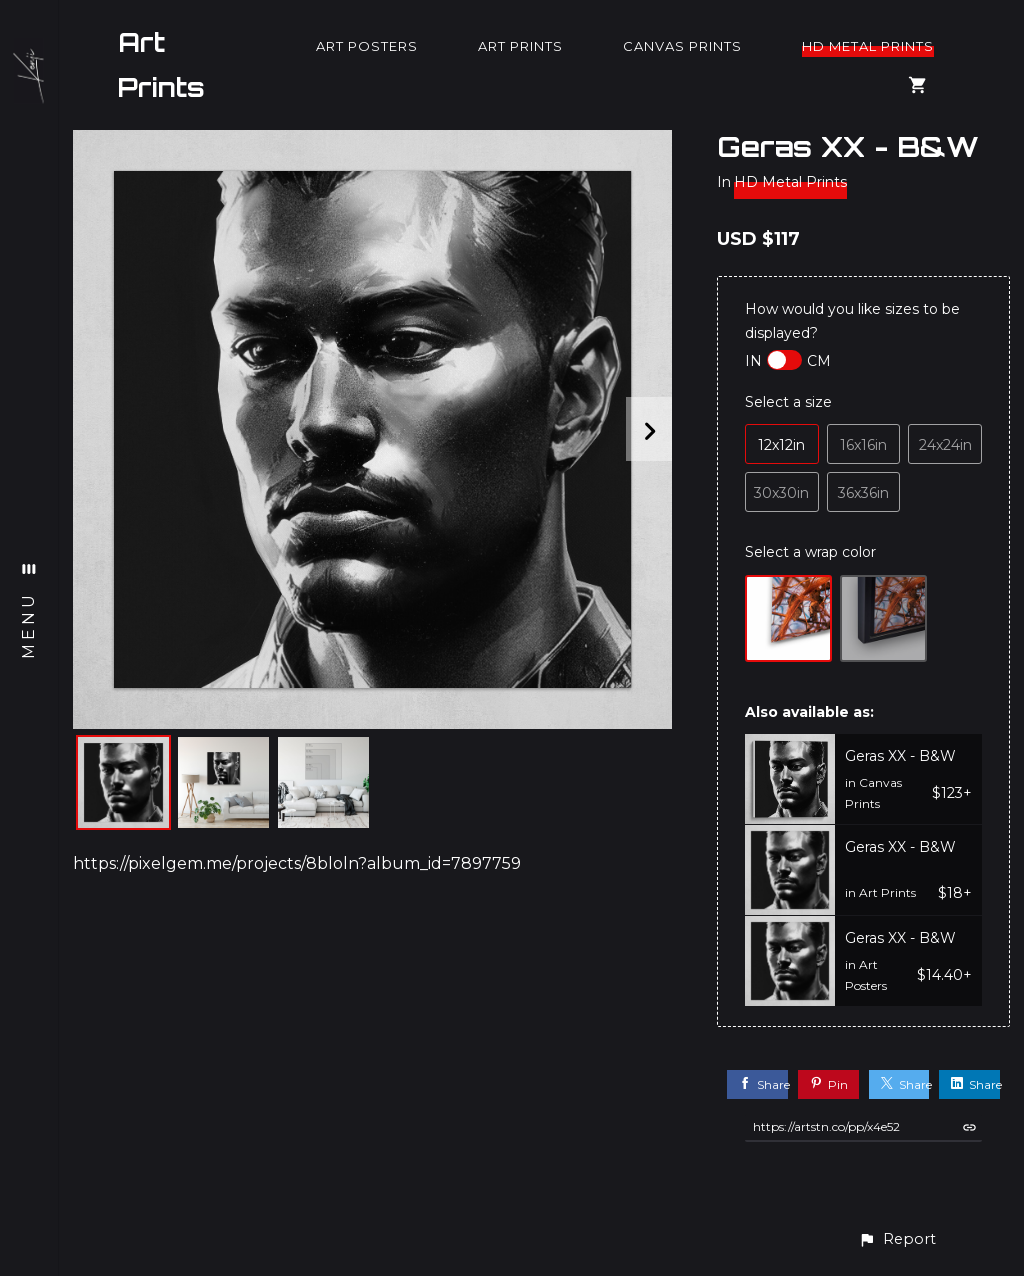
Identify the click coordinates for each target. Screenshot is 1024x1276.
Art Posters (367, 46)
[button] (897, 1239)
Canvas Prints (682, 46)
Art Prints (161, 65)
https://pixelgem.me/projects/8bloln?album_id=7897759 (297, 863)
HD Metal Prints (868, 46)
